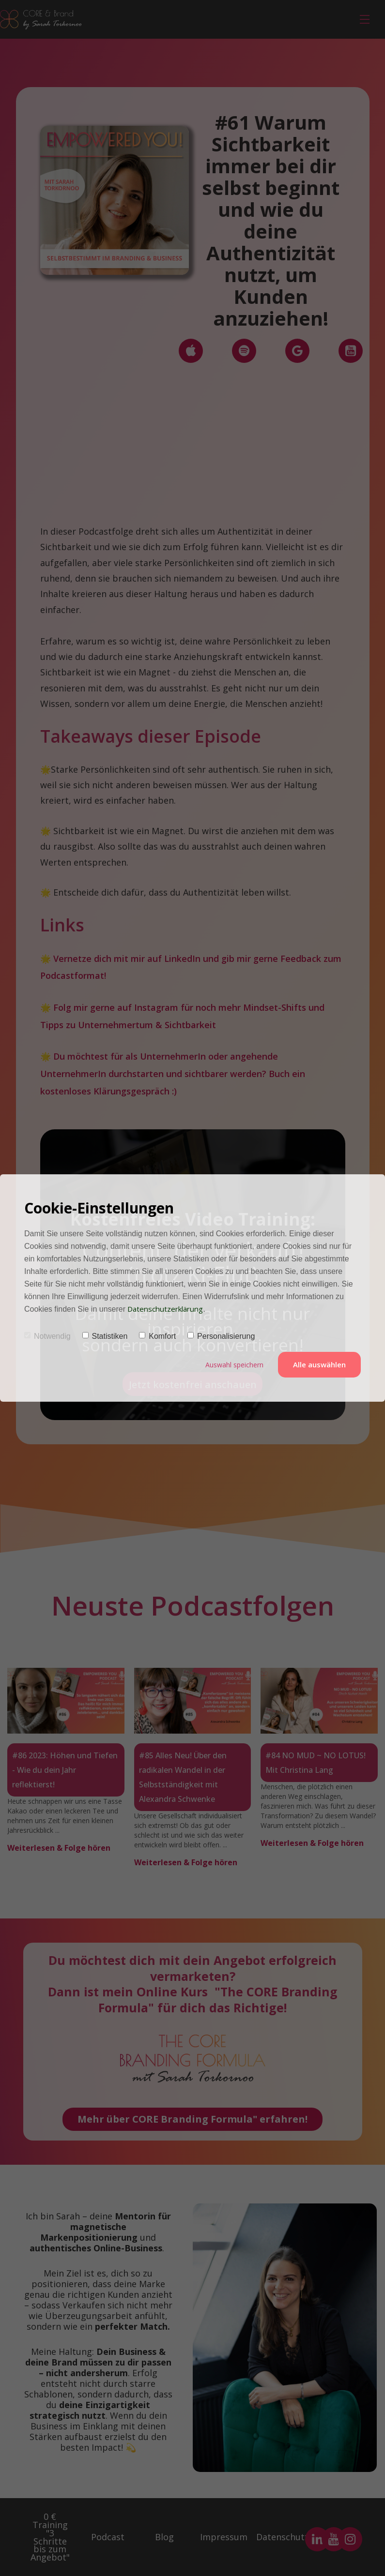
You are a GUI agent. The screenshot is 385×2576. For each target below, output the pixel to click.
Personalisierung (221, 1337)
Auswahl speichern (232, 1365)
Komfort (157, 1337)
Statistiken (105, 1337)
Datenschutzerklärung (168, 1309)
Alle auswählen (319, 1365)
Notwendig (47, 1337)
